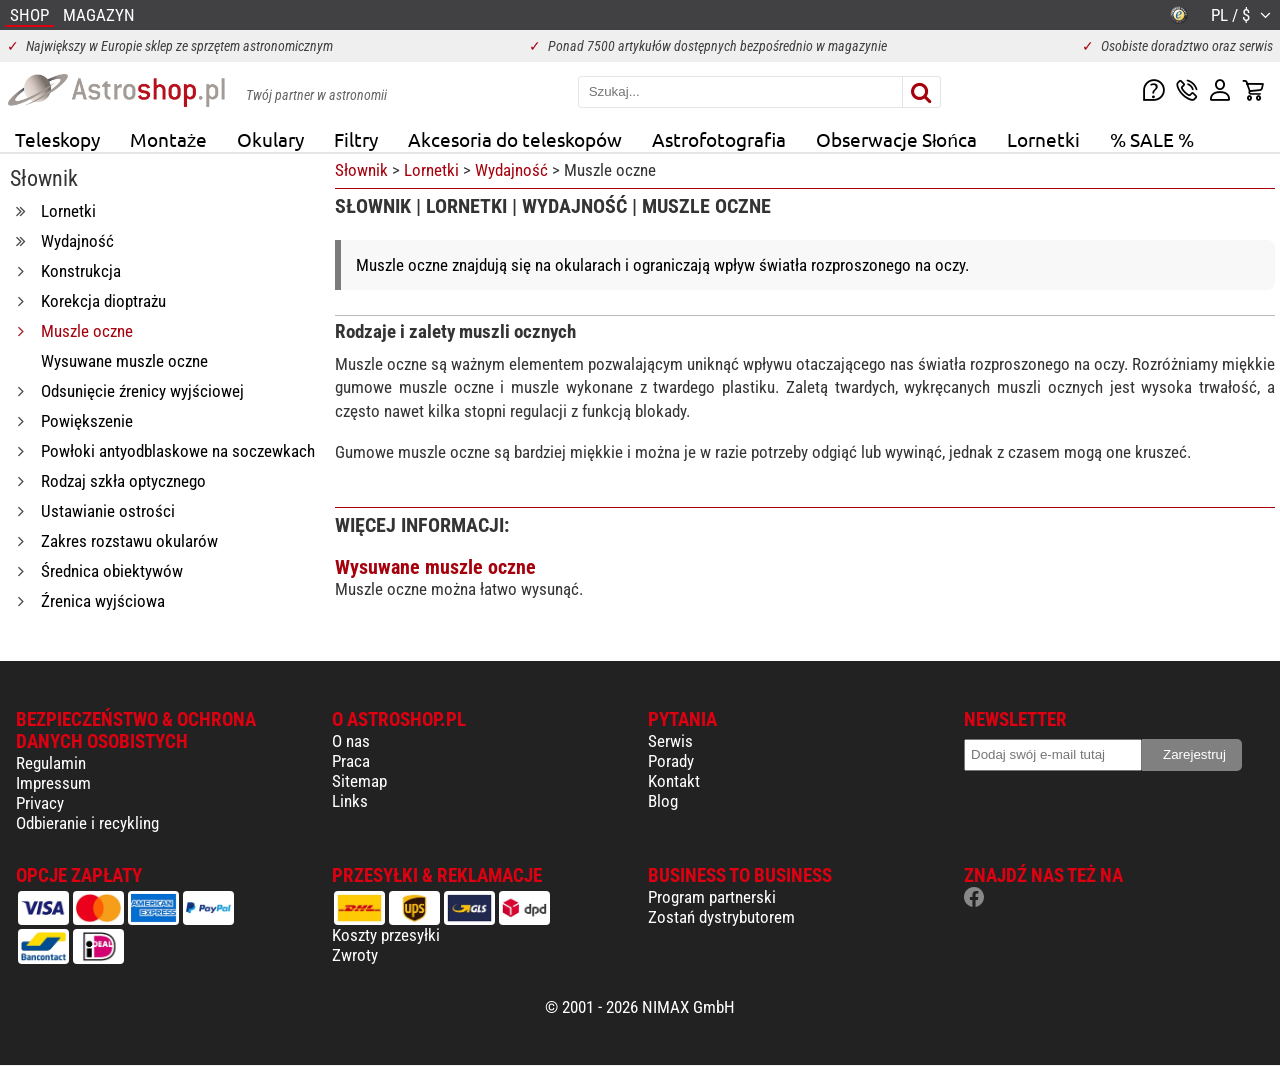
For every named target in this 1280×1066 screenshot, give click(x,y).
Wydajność (511, 170)
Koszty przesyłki (386, 935)
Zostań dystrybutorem (721, 917)
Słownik (361, 170)
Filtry (356, 139)
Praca (351, 761)
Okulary (270, 139)
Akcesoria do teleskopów (515, 139)
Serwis (670, 741)
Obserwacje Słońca (896, 139)
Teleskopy (57, 139)
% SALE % (1152, 139)
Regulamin (51, 763)
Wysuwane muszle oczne (435, 567)
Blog (663, 801)
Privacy (40, 803)
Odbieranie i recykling (87, 823)
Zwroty (355, 955)
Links (350, 801)
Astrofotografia (719, 139)
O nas (351, 741)
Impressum (53, 783)
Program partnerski (712, 897)
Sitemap (359, 781)
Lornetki (1043, 139)
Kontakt (674, 781)
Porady (671, 761)
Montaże (168, 139)
